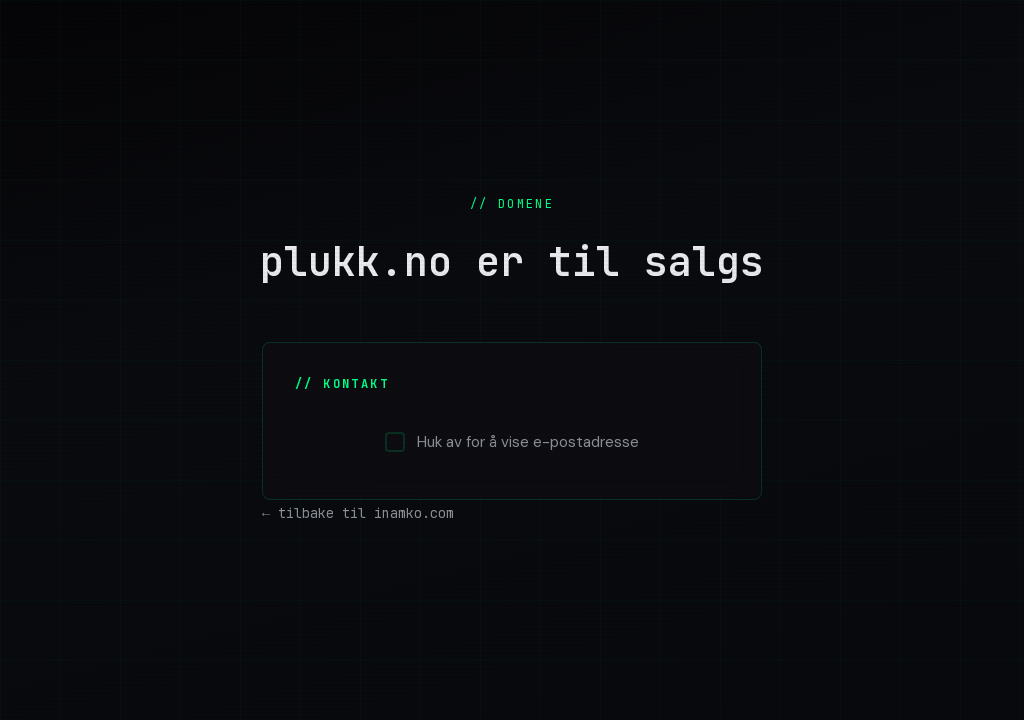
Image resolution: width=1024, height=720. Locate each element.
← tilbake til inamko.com (358, 513)
